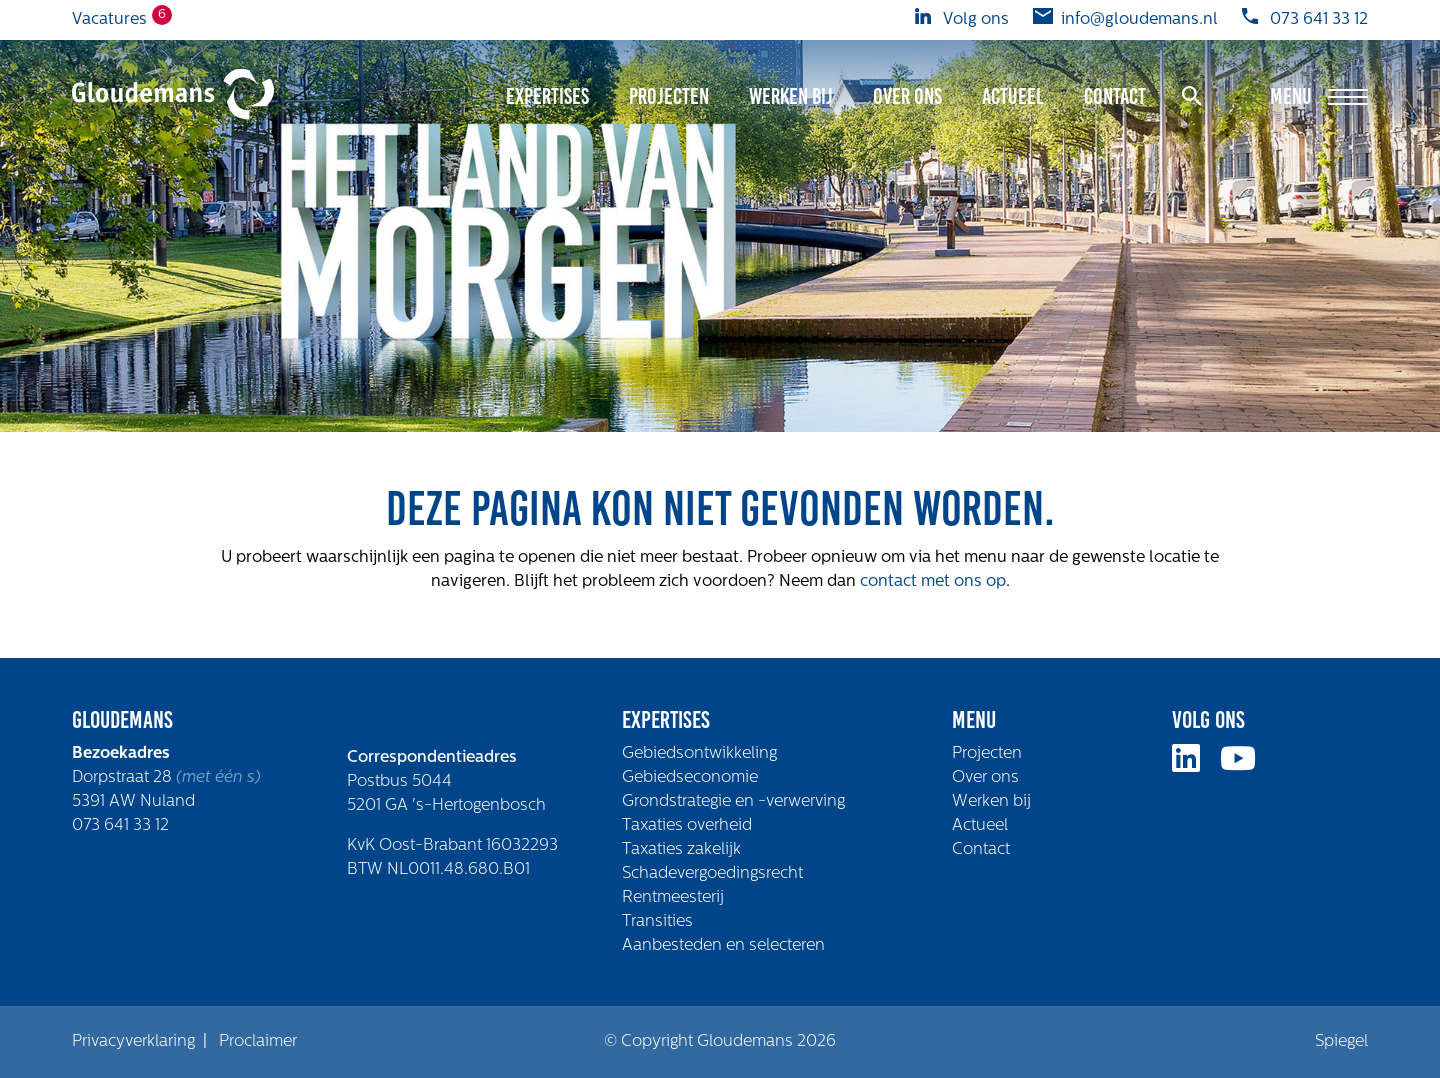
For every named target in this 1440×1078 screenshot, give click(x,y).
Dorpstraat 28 (124, 778)
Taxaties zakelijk (681, 850)
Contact (1115, 96)
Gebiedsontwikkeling (699, 754)
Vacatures (109, 18)
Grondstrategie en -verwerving (733, 802)
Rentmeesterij (673, 898)
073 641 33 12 (120, 826)
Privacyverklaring (133, 1042)
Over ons (907, 96)
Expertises (547, 96)
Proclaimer (258, 1042)
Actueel (1013, 96)
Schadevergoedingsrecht (712, 874)
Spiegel (1341, 1042)
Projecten (669, 96)
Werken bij (791, 96)
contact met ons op (933, 582)
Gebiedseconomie (690, 778)
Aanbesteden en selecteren (723, 946)
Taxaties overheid (687, 826)
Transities (657, 922)
